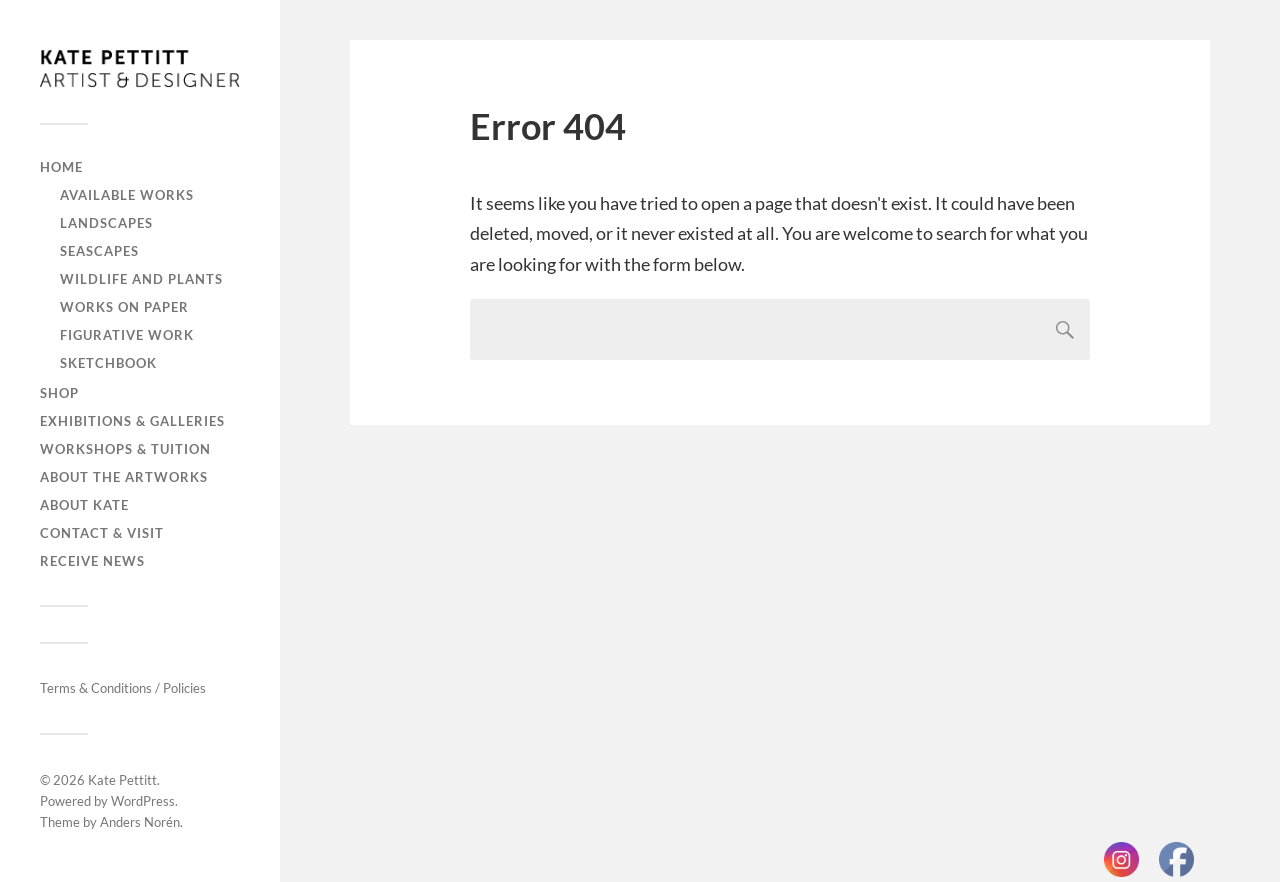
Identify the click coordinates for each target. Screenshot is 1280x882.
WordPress (143, 801)
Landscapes (106, 223)
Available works (127, 195)
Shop (59, 393)
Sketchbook (108, 363)
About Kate (84, 505)
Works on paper (124, 307)
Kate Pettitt (122, 780)
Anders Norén (140, 822)
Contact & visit (102, 533)
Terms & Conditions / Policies (123, 688)
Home (61, 167)
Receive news (92, 561)
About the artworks (124, 477)
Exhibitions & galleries (132, 421)
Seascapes (99, 251)
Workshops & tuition (125, 449)
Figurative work (127, 335)
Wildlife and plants (141, 279)
